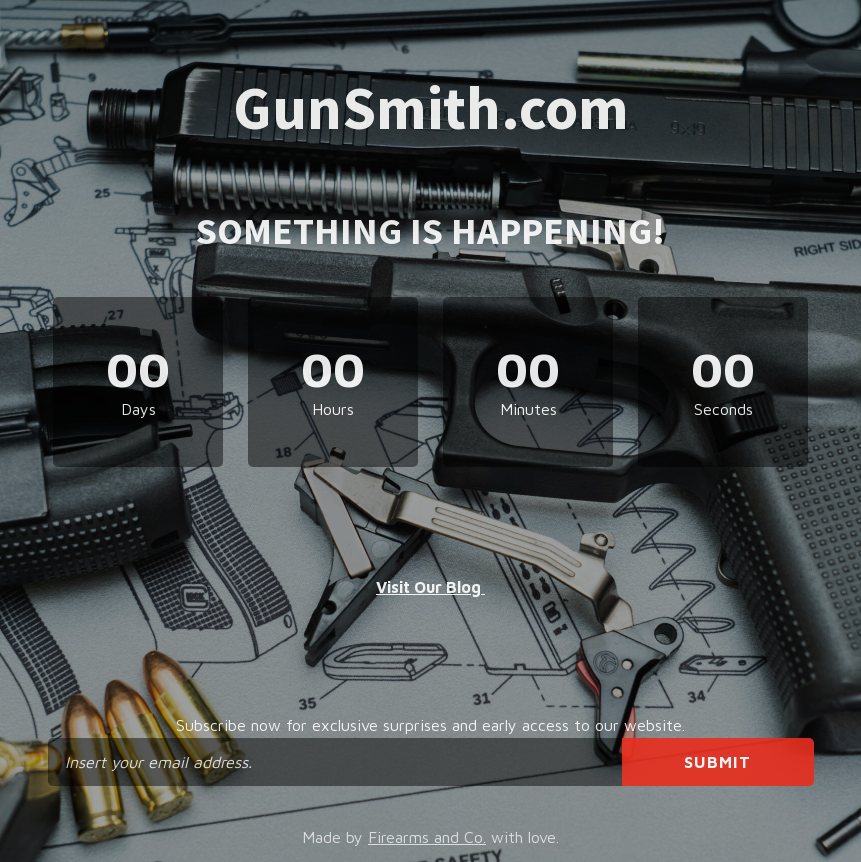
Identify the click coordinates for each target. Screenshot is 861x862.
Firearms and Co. (427, 837)
